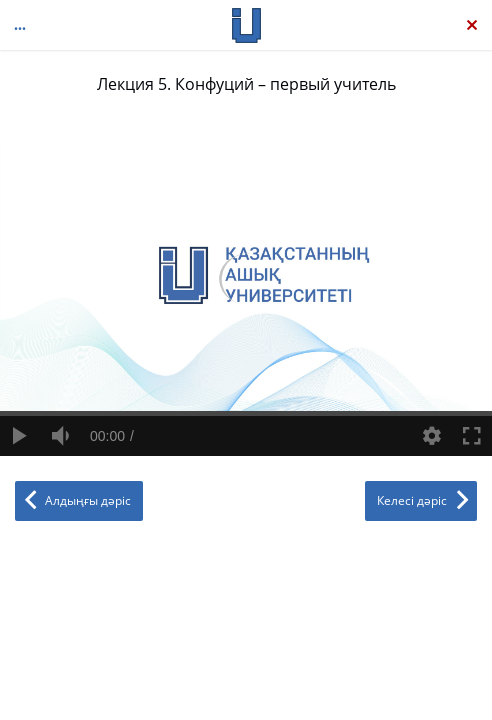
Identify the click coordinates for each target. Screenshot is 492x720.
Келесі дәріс (412, 500)
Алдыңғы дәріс (88, 500)
